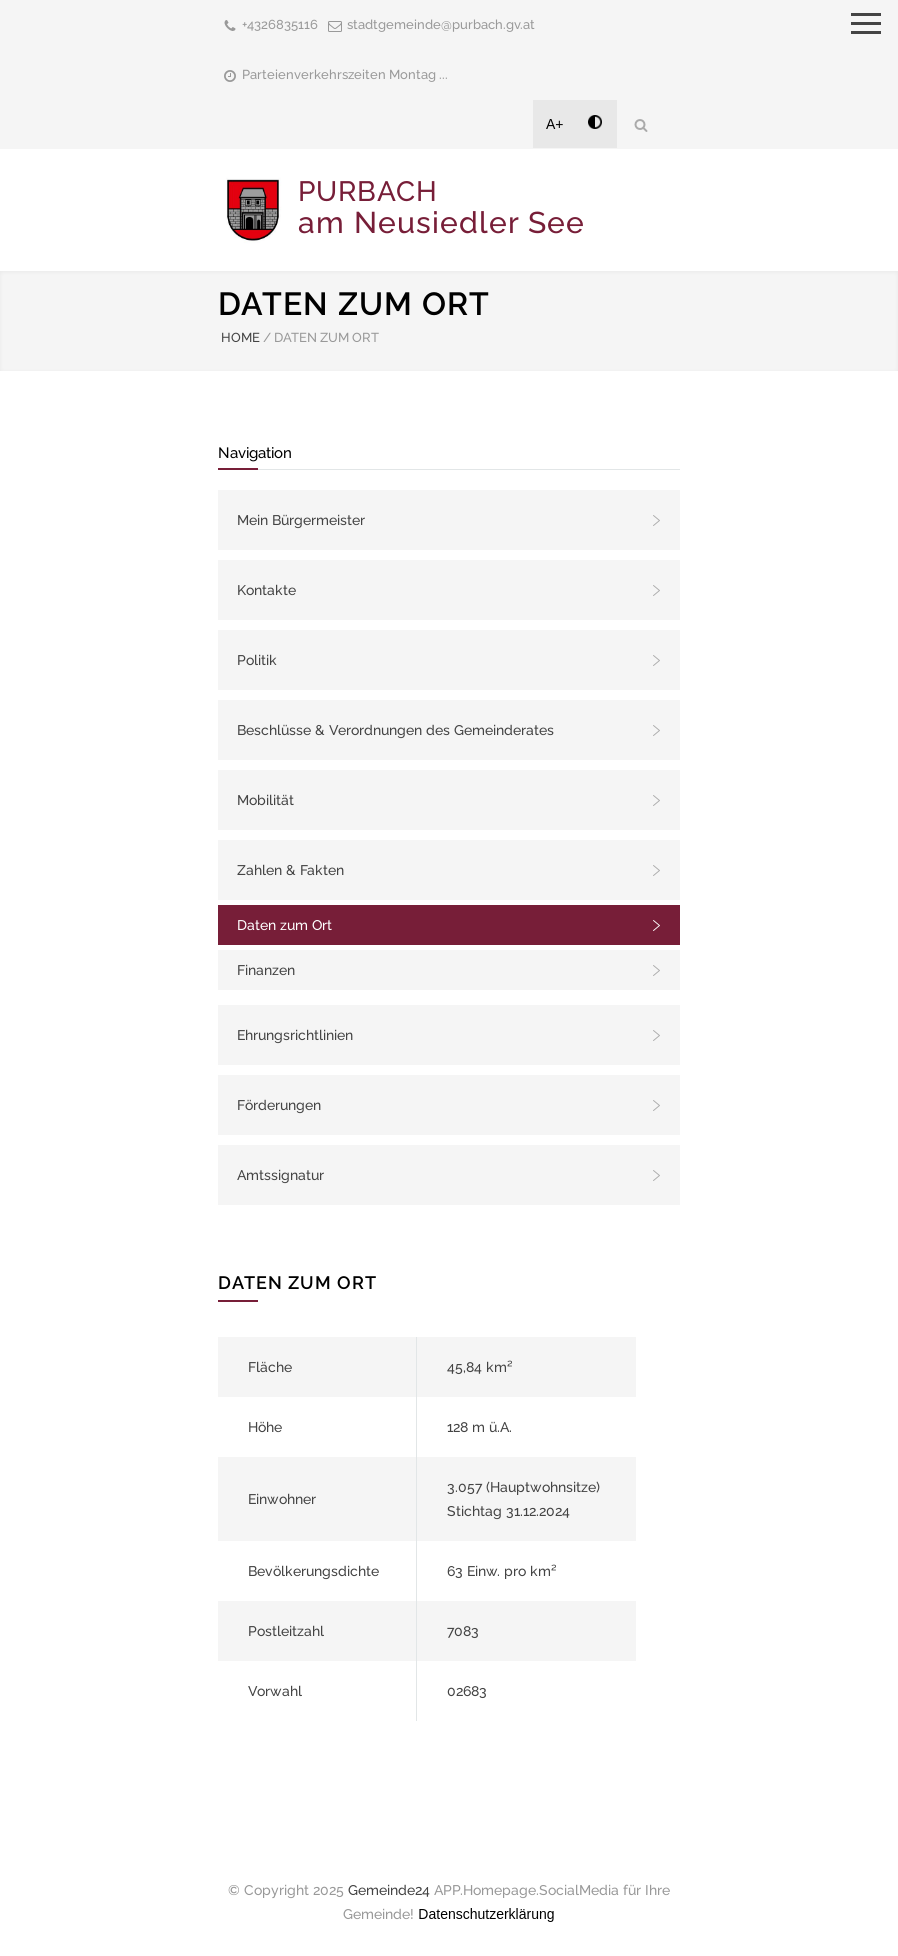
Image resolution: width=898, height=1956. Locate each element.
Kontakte (266, 590)
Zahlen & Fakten (290, 870)
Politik (257, 660)
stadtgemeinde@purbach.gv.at (441, 24)
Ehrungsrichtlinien (295, 1035)
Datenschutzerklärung (486, 1914)
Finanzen (266, 970)
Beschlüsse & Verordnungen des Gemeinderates (395, 730)
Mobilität (265, 800)
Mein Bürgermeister (301, 520)
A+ (555, 124)
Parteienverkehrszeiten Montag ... (345, 74)
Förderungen (279, 1105)
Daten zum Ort (284, 925)
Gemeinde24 (389, 1890)
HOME (240, 337)
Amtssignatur (280, 1175)
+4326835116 (280, 24)
